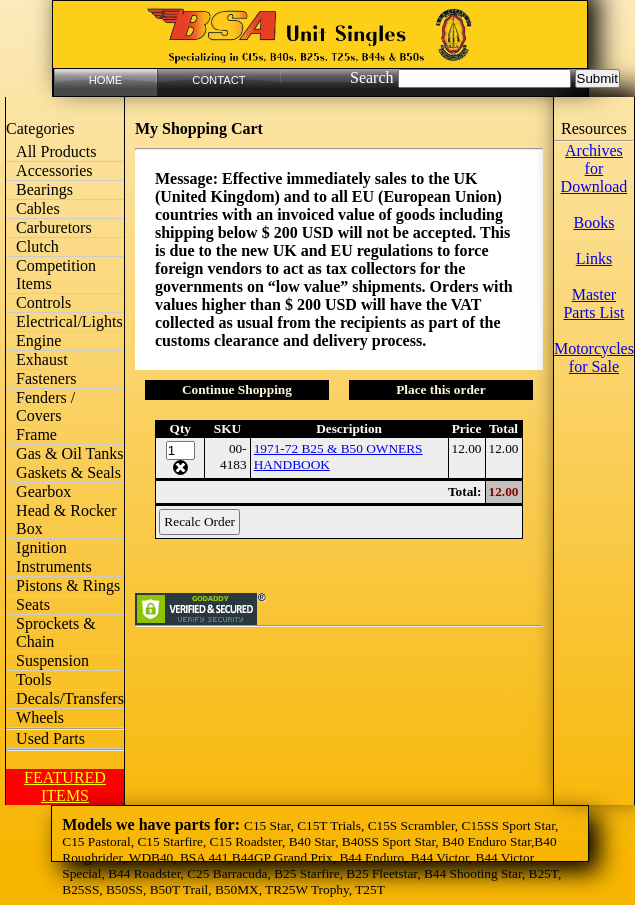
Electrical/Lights (69, 321)
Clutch (37, 246)
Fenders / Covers (45, 406)
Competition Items (56, 274)
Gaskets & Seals (68, 472)
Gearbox (43, 491)
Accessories (54, 170)
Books (593, 222)
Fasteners (46, 378)
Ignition (41, 547)
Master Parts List (593, 303)
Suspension (52, 660)
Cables (38, 208)
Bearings (44, 189)
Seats (33, 604)
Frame (36, 434)
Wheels (40, 717)
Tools (33, 679)
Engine (38, 340)
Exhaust (42, 359)
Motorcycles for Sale (594, 357)
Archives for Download (594, 168)
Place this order (441, 389)
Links (594, 258)
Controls (43, 302)
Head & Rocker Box (66, 519)
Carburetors (54, 227)
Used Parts (50, 738)
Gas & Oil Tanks (69, 453)
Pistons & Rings (68, 585)
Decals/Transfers (70, 698)
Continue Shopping (237, 389)
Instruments (54, 566)
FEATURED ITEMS (65, 786)
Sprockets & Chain (56, 632)
